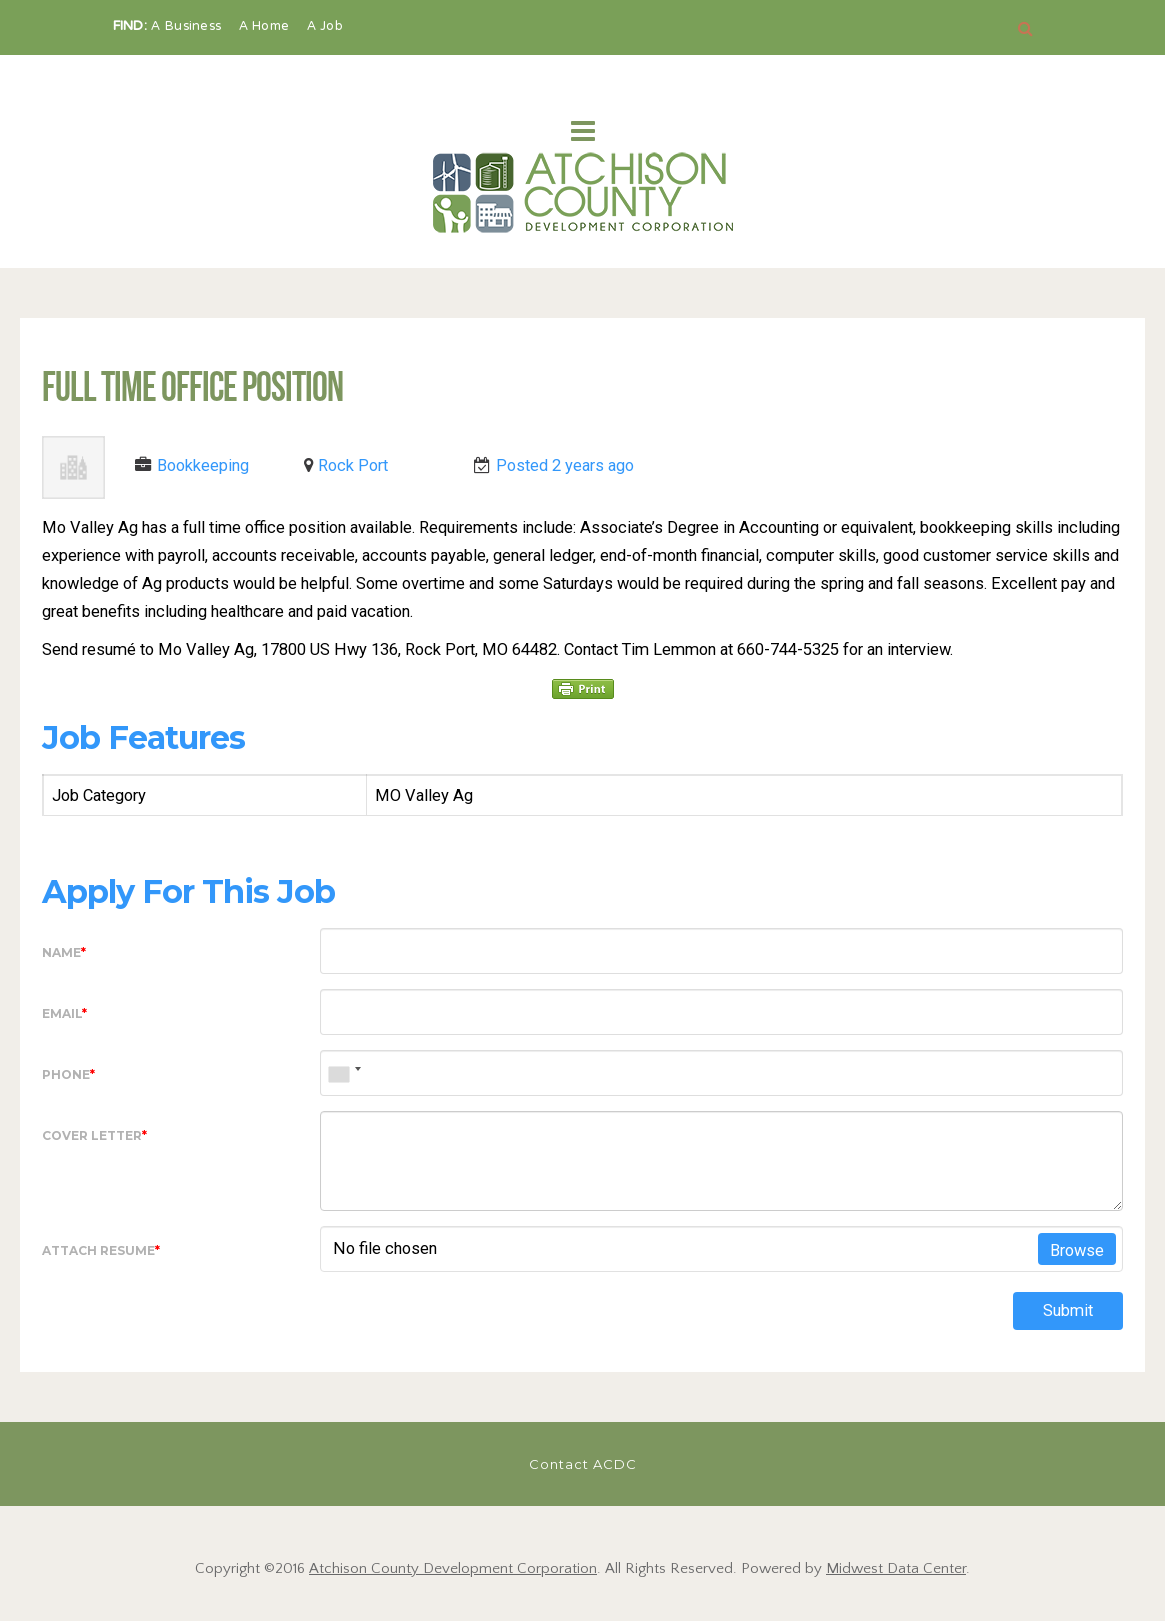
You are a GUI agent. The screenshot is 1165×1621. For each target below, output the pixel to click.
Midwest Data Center (896, 1568)
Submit (1068, 1310)
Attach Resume (101, 1250)
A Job (325, 27)
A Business (188, 27)
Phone (68, 1074)
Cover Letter (94, 1135)
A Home (266, 27)
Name (64, 952)
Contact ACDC (583, 1464)
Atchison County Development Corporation (453, 1568)
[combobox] (344, 1073)
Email (64, 1013)
